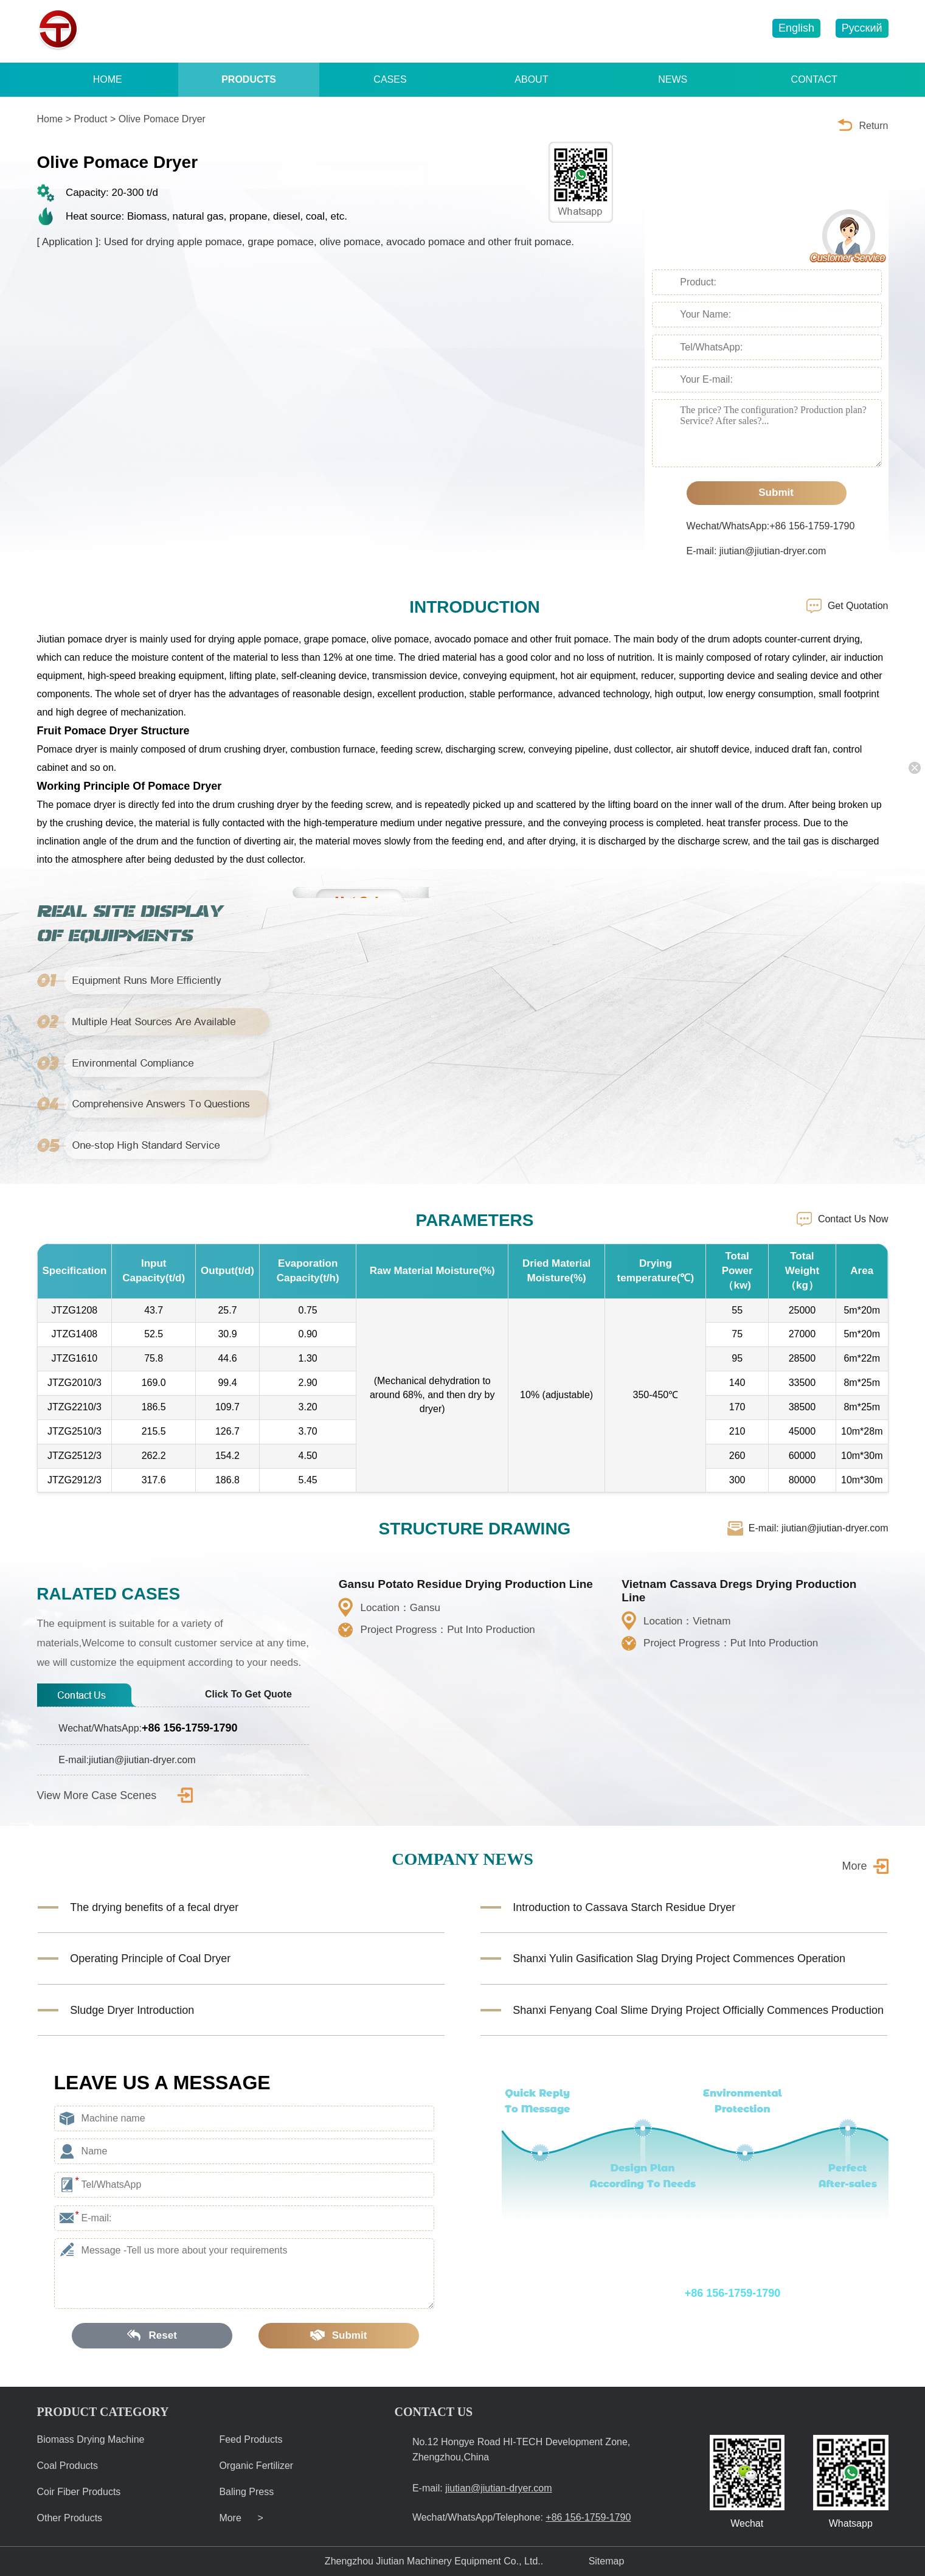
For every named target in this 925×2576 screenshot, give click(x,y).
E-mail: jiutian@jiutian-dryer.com (756, 551)
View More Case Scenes (115, 1795)
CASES (389, 79)
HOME (107, 79)
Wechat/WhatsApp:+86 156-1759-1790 (771, 526)
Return (873, 125)
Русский (862, 28)
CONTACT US (434, 2411)
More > (241, 2518)
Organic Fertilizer (256, 2465)
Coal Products (68, 2465)
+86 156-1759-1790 (542, 31)
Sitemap (607, 2561)
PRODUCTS (249, 79)
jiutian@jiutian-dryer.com (683, 31)
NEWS (672, 79)
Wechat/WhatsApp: (147, 1728)
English (796, 28)
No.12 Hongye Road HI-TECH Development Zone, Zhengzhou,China (521, 2449)
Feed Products (250, 2439)
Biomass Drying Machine (91, 2439)
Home (50, 119)
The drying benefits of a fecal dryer (154, 1907)
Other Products (70, 2518)
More (854, 1866)
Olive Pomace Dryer (162, 119)
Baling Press (246, 2492)
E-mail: (482, 2488)
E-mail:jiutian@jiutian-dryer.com (126, 1760)
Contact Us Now (853, 1219)
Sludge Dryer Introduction (132, 2010)
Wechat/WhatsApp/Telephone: (665, 2293)
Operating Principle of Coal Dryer (150, 1958)
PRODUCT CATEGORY (103, 2411)
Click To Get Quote (257, 1694)
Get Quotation (858, 605)
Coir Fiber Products (79, 2492)
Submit (767, 493)
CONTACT (814, 79)
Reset (152, 2335)
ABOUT (531, 79)
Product (90, 119)
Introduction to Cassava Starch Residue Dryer (624, 1907)
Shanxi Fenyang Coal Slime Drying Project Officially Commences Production (698, 2010)
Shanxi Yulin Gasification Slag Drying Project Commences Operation (679, 1958)
